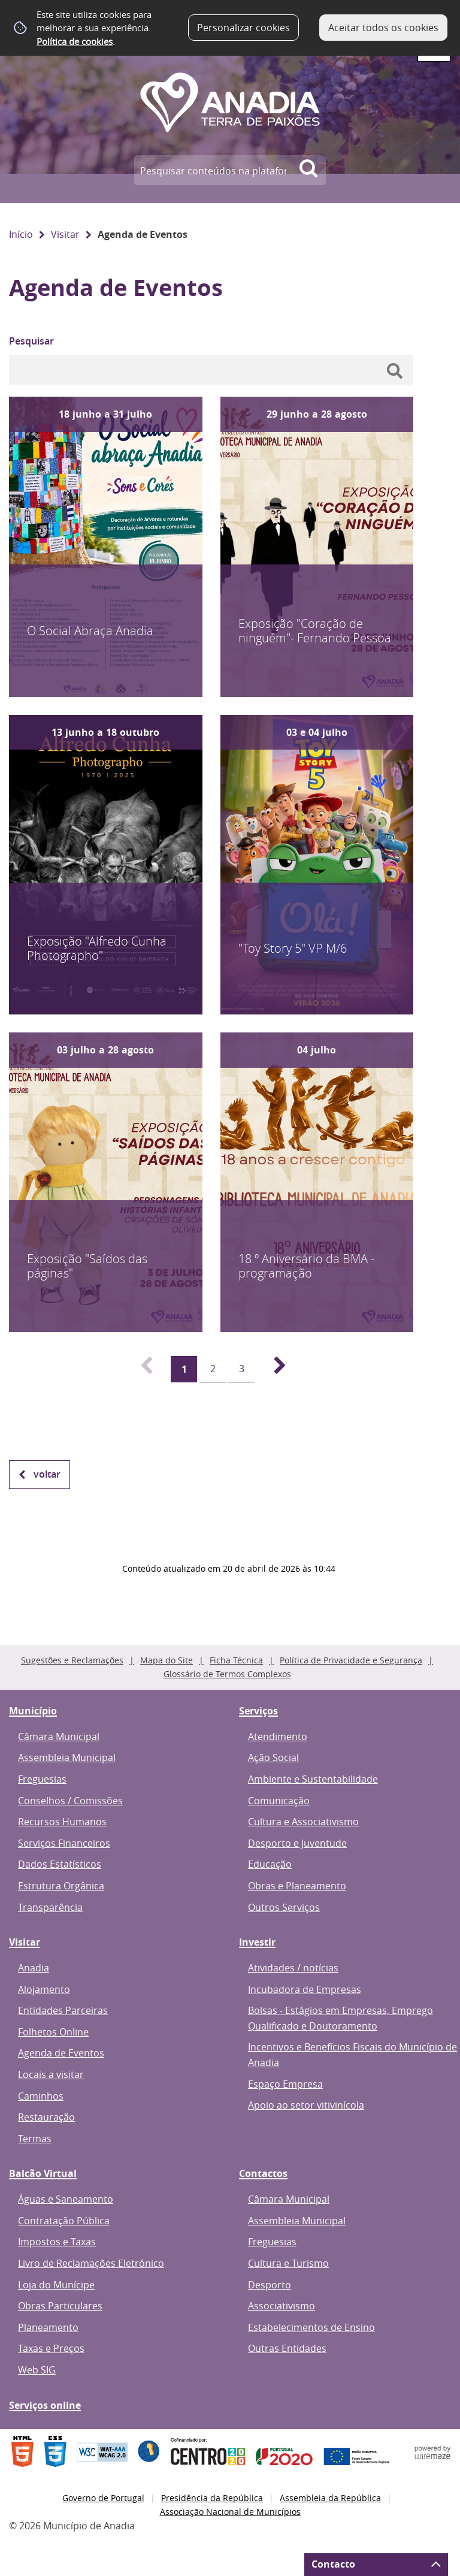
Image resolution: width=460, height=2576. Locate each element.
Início (21, 234)
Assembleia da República (330, 2497)
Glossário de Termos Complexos (227, 1674)
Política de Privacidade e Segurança (351, 1660)
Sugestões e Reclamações (72, 1660)
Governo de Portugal (103, 2497)
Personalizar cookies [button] (243, 27)
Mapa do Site (166, 1660)
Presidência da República (212, 2497)
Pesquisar (31, 341)
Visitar (65, 234)
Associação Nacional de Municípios (230, 2511)
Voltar (47, 1474)
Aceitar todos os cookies (383, 27)
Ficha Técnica (236, 1660)
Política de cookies (75, 41)
